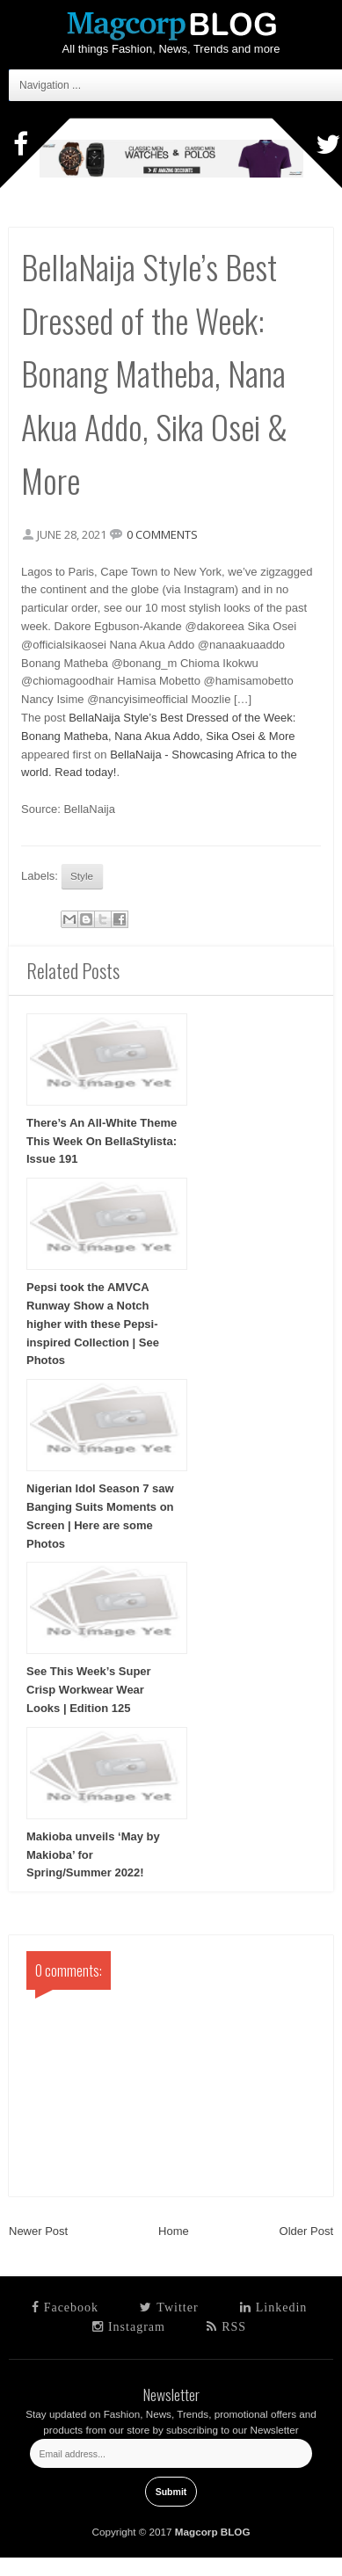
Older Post (306, 2231)
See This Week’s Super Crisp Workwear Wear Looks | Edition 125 (88, 1690)
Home (173, 2231)
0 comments (162, 534)
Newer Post (38, 2231)
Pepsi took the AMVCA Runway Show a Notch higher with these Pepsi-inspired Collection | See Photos (92, 1324)
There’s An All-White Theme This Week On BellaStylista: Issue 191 (101, 1141)
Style (81, 876)
